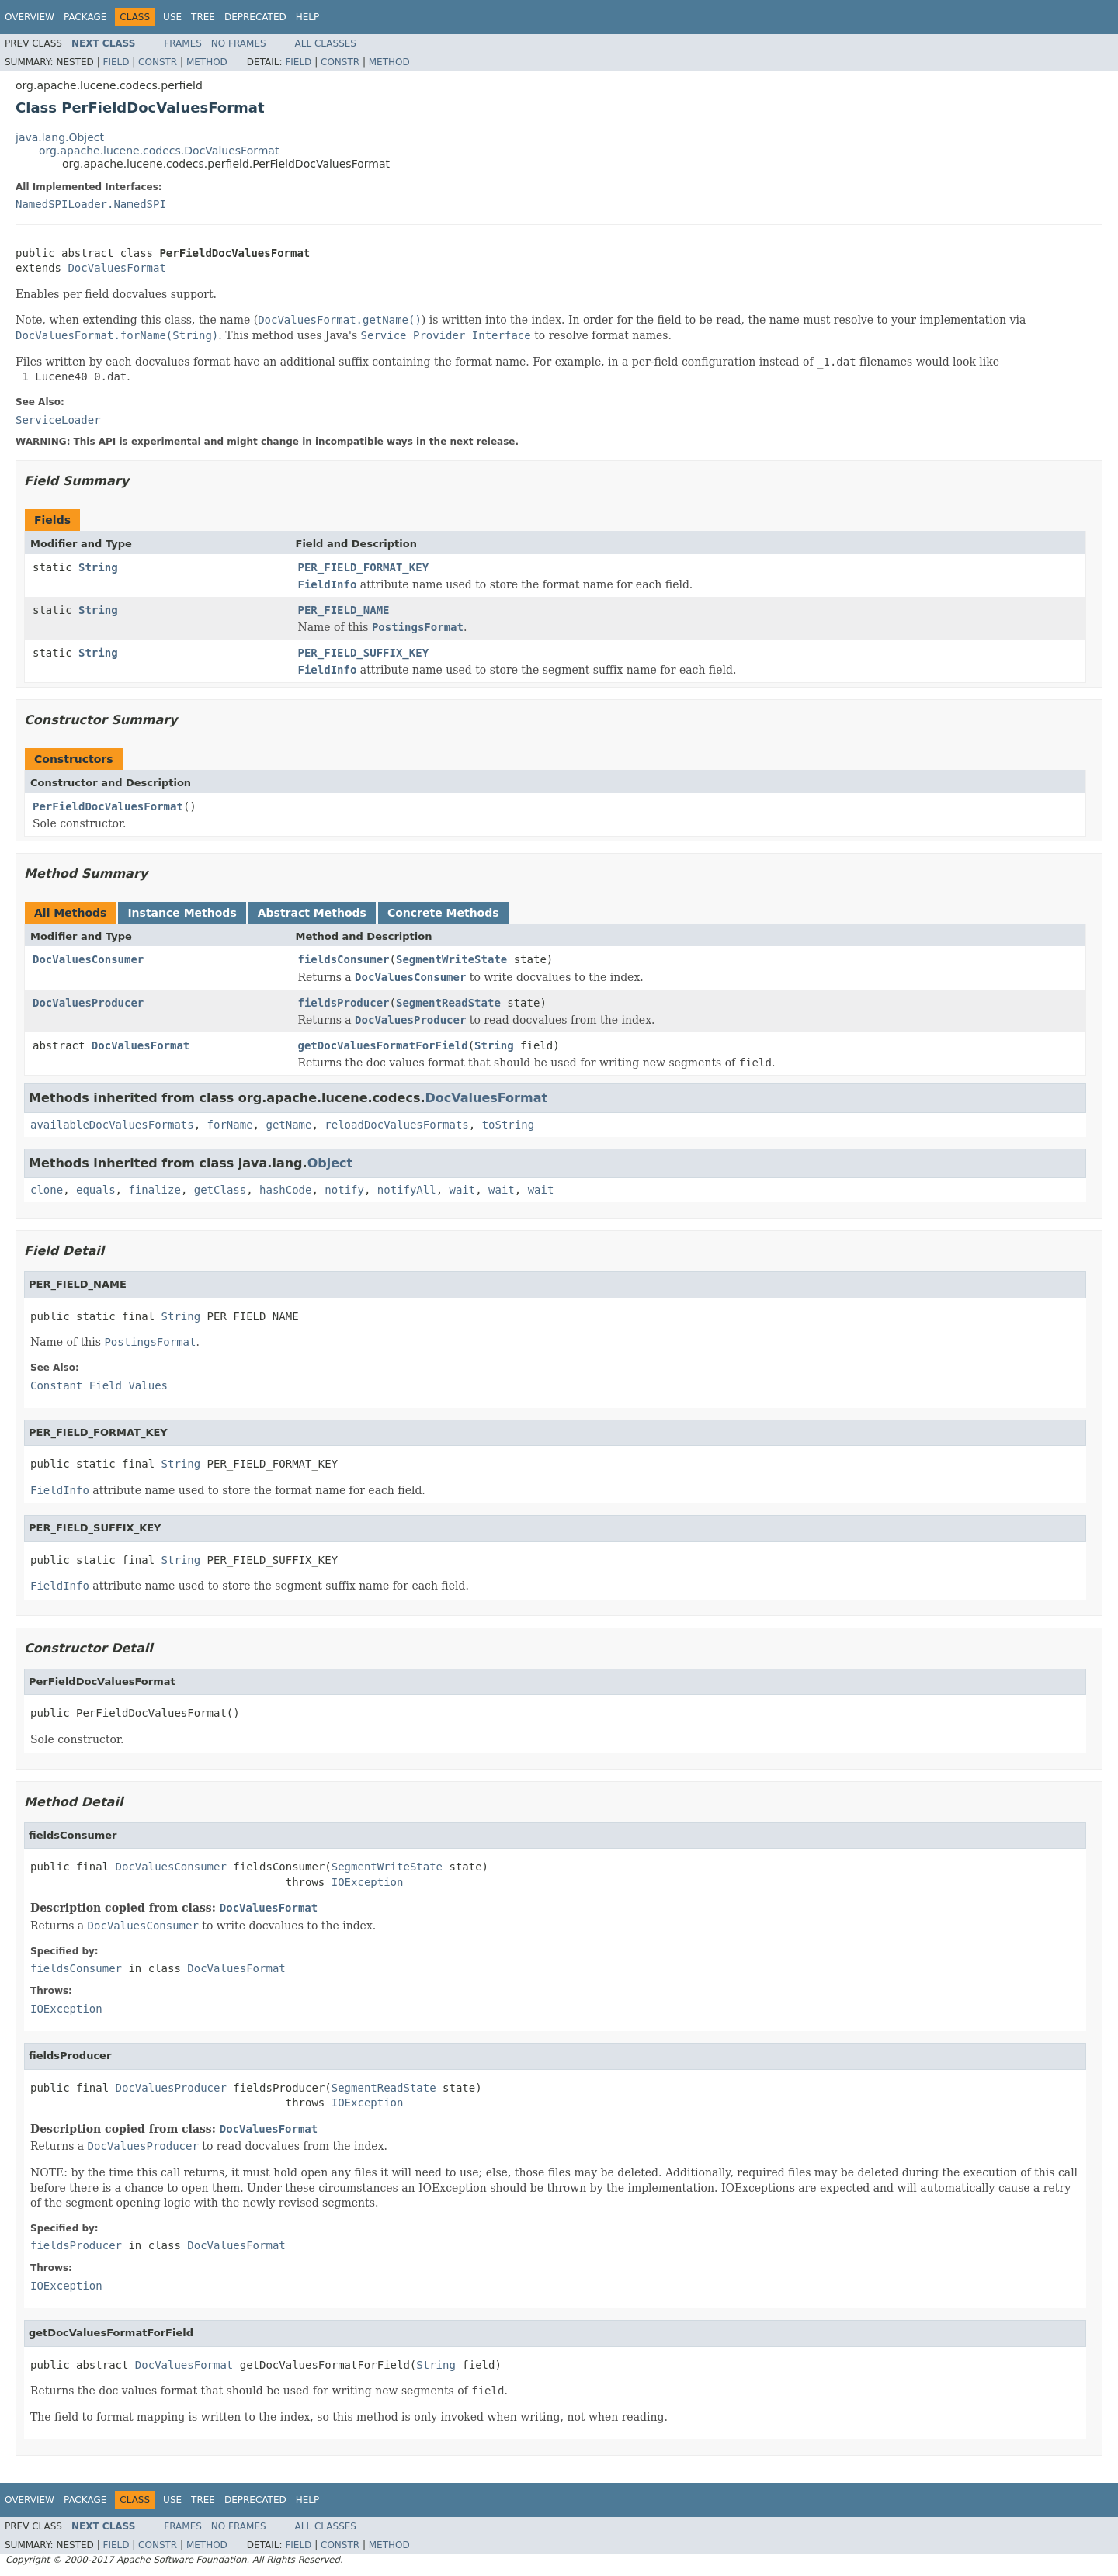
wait (463, 1190)
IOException (368, 1882)
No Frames (238, 43)
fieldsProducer (344, 1003)
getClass (220, 1190)
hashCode (285, 1190)
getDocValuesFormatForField (383, 1045)
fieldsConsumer (344, 959)
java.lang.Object (60, 137)
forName (230, 1124)
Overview (29, 17)
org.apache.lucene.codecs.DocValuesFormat (159, 150)
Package (85, 17)
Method (206, 62)
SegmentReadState (448, 1003)
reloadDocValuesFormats (396, 1124)
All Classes (325, 43)
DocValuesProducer (88, 1003)
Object (330, 1163)
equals (96, 1190)
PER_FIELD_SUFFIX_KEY (363, 653)
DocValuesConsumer (88, 959)
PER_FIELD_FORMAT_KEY (363, 567)
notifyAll (406, 1190)
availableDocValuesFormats (112, 1124)
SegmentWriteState (451, 959)
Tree (203, 17)
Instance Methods (181, 913)
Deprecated (255, 17)
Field (115, 62)
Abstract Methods (312, 913)
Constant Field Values (99, 1385)
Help (308, 17)
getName (288, 1124)
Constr (157, 62)
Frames (183, 43)
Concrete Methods (443, 913)
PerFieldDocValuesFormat (108, 806)
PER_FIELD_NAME (344, 610)
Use (172, 17)
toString (508, 1124)
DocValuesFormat (116, 268)
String (98, 567)
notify (344, 1190)
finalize (154, 1190)
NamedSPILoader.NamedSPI (91, 204)
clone (46, 1190)
